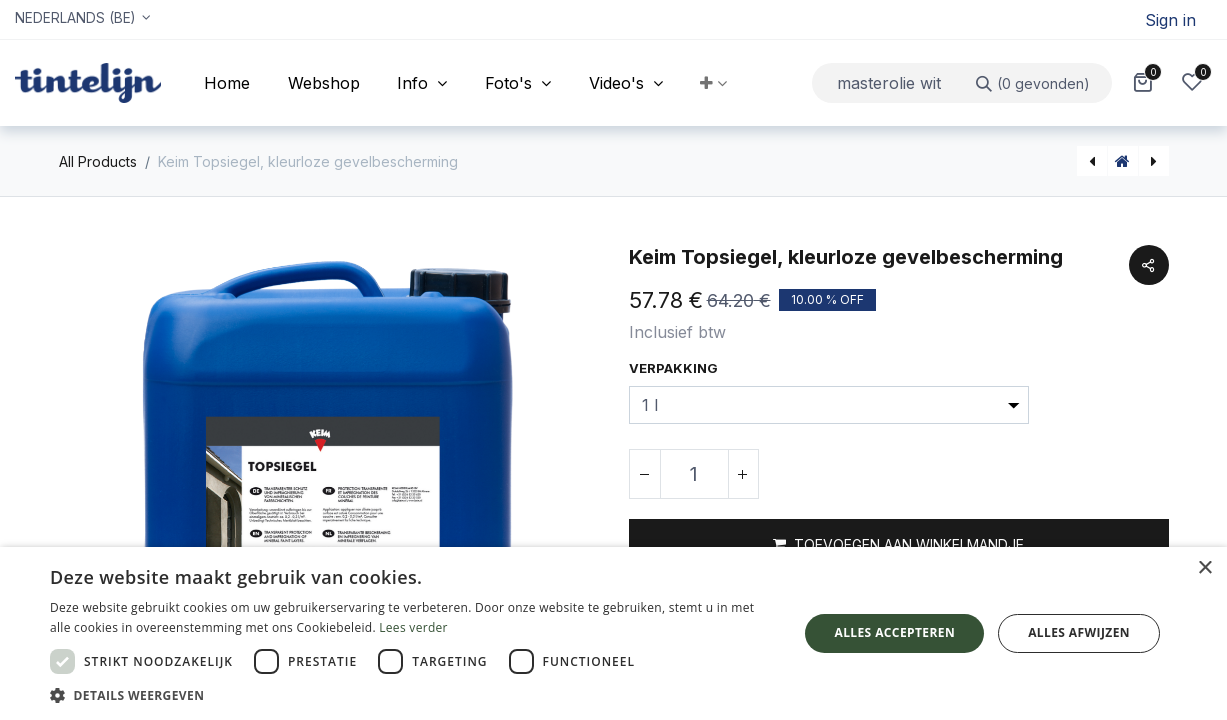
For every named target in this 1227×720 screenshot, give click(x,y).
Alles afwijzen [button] (1079, 632)
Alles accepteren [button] (894, 632)
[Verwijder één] (645, 474)
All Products (98, 161)
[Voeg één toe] (743, 474)
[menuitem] (227, 83)
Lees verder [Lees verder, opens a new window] (413, 627)
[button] (714, 83)
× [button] (1204, 568)
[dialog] (613, 633)
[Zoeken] (1033, 82)
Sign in (1170, 20)
